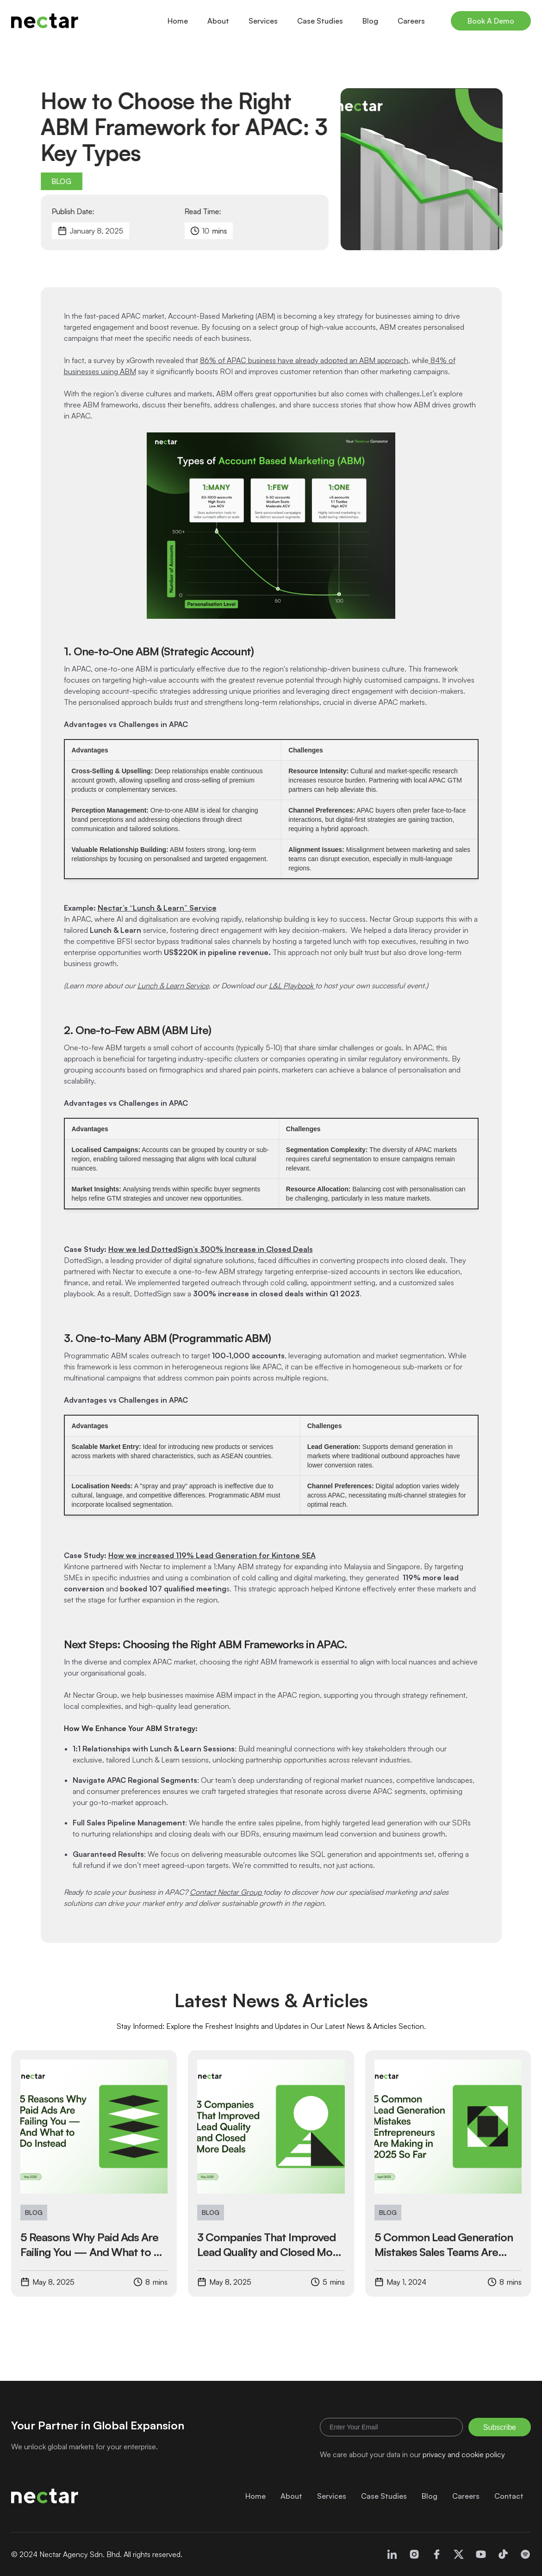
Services (263, 20)
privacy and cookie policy (464, 2454)
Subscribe (499, 2427)
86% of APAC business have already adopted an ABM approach (304, 360)
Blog (370, 20)
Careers (411, 20)
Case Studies (320, 20)
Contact (508, 2496)
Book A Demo (490, 20)
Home (178, 20)
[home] (44, 20)
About (218, 20)
